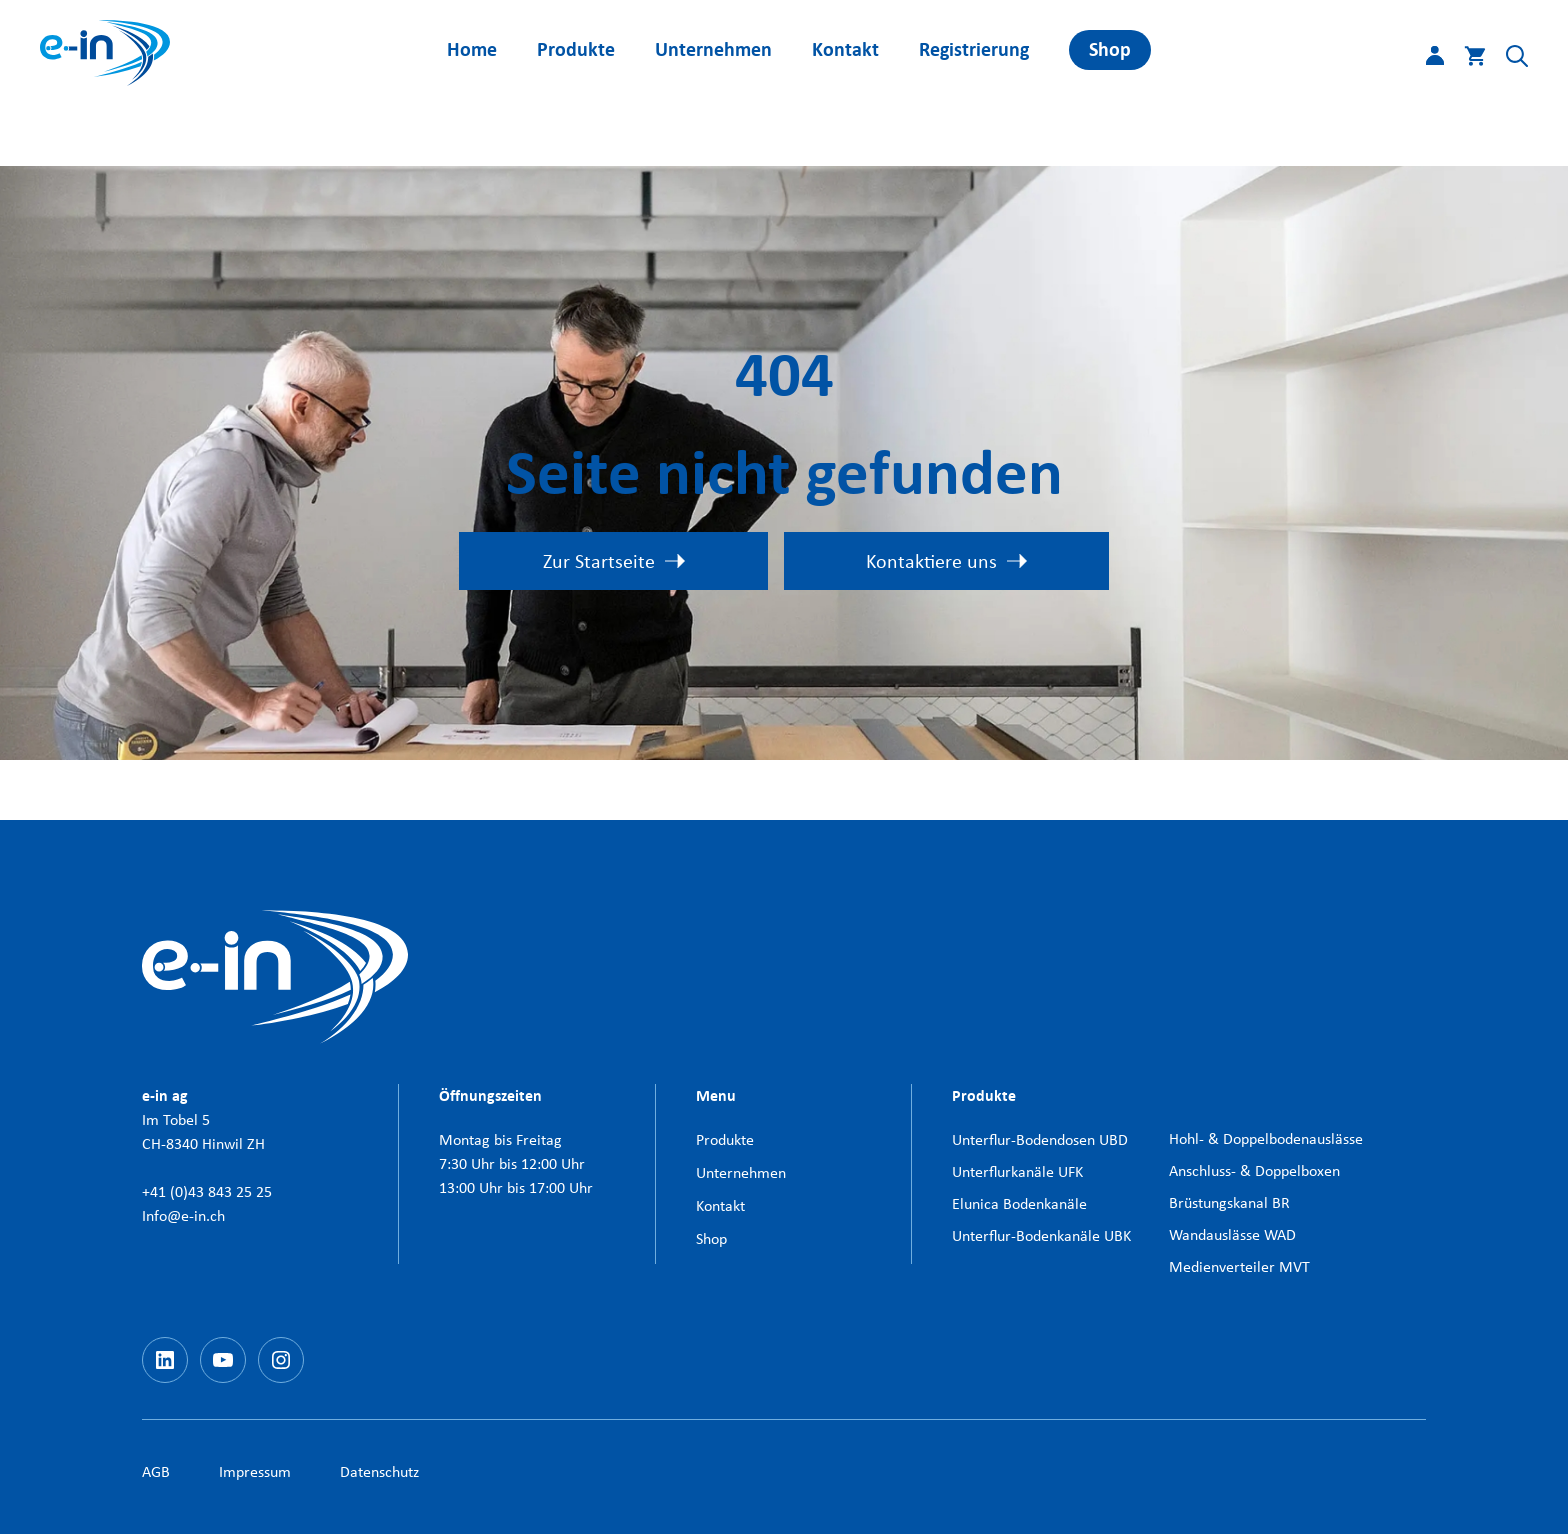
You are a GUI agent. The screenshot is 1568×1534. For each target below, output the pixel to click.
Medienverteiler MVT (1239, 1266)
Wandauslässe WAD (1232, 1234)
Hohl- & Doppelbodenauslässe (1266, 1138)
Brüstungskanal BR (1229, 1202)
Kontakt (845, 49)
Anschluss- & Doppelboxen (1254, 1170)
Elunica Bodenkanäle (1019, 1203)
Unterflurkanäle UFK (1017, 1171)
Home (472, 49)
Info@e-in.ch (183, 1215)
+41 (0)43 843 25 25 (207, 1191)
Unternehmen (713, 49)
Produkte (576, 49)
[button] (1507, 60)
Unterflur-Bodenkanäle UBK (1041, 1235)
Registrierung (974, 49)
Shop (1110, 49)
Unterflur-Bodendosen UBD (1040, 1139)
